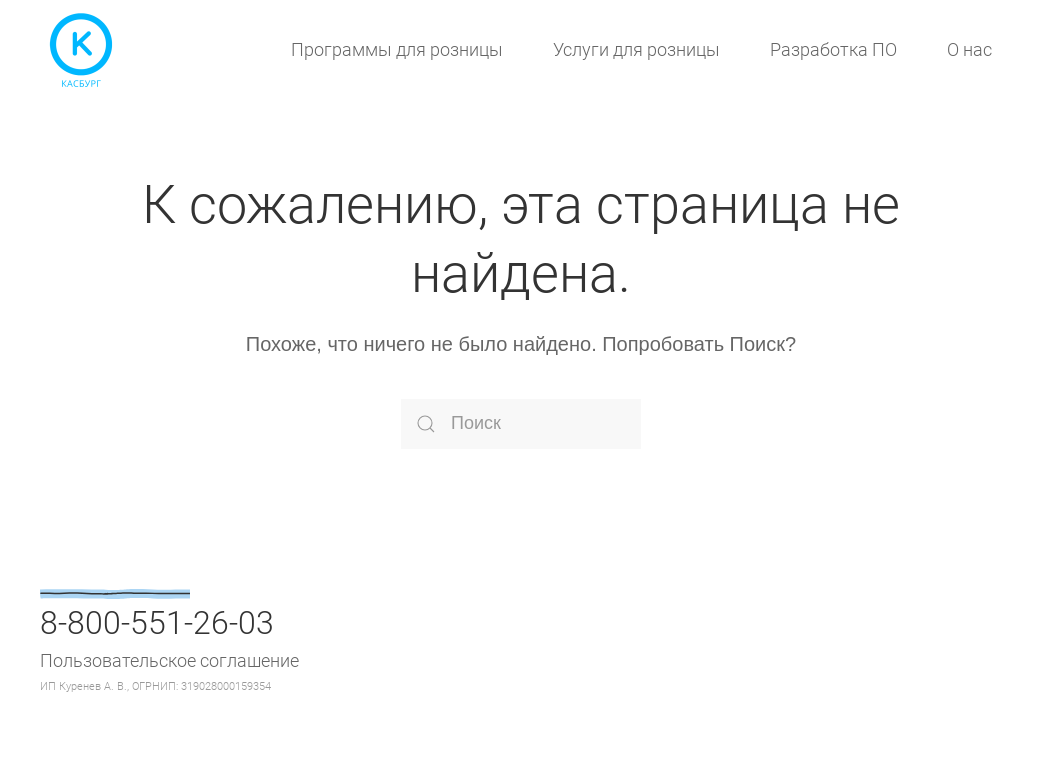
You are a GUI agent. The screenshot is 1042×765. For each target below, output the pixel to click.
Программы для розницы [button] (397, 49)
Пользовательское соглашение (169, 660)
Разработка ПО (833, 49)
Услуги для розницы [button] (636, 49)
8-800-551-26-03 (157, 623)
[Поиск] (521, 424)
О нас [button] (969, 49)
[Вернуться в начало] (80, 50)
